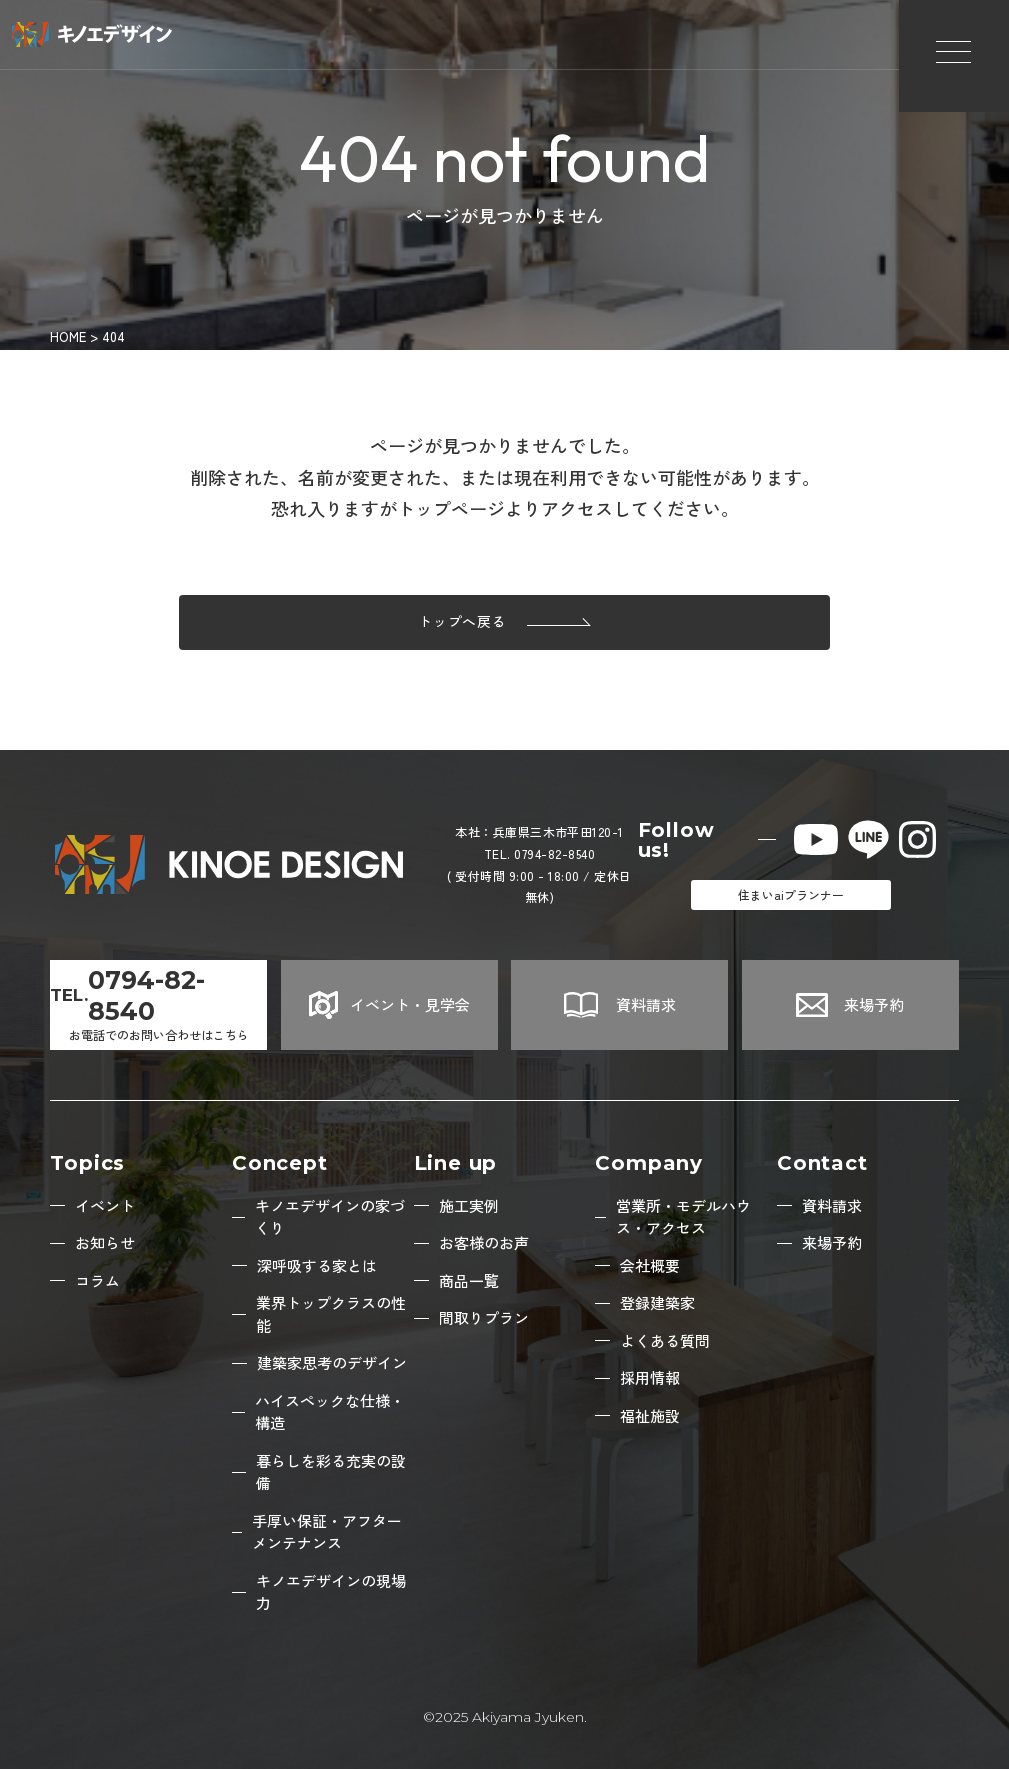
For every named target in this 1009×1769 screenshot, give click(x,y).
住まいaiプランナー (791, 894)
